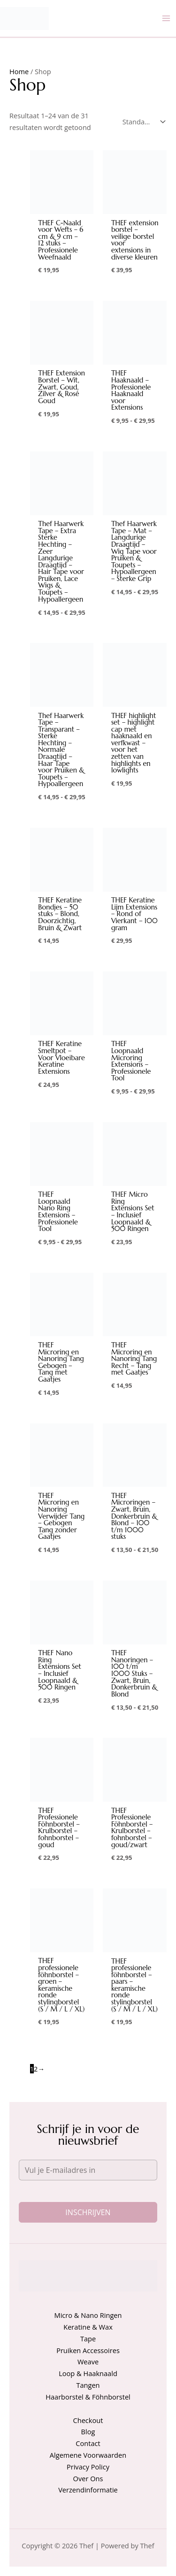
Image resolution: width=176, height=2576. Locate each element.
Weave (88, 2361)
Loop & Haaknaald (88, 2373)
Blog (88, 2431)
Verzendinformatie (88, 2489)
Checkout (88, 2420)
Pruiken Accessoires (88, 2350)
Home (19, 71)
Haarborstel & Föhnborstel (88, 2396)
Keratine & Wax (88, 2326)
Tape (88, 2338)
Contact (88, 2443)
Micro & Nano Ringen (88, 2315)
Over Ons (88, 2478)
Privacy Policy (88, 2466)
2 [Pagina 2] (36, 2068)
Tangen (87, 2385)
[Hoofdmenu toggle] (166, 18)
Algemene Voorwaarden (88, 2455)
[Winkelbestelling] (142, 122)
